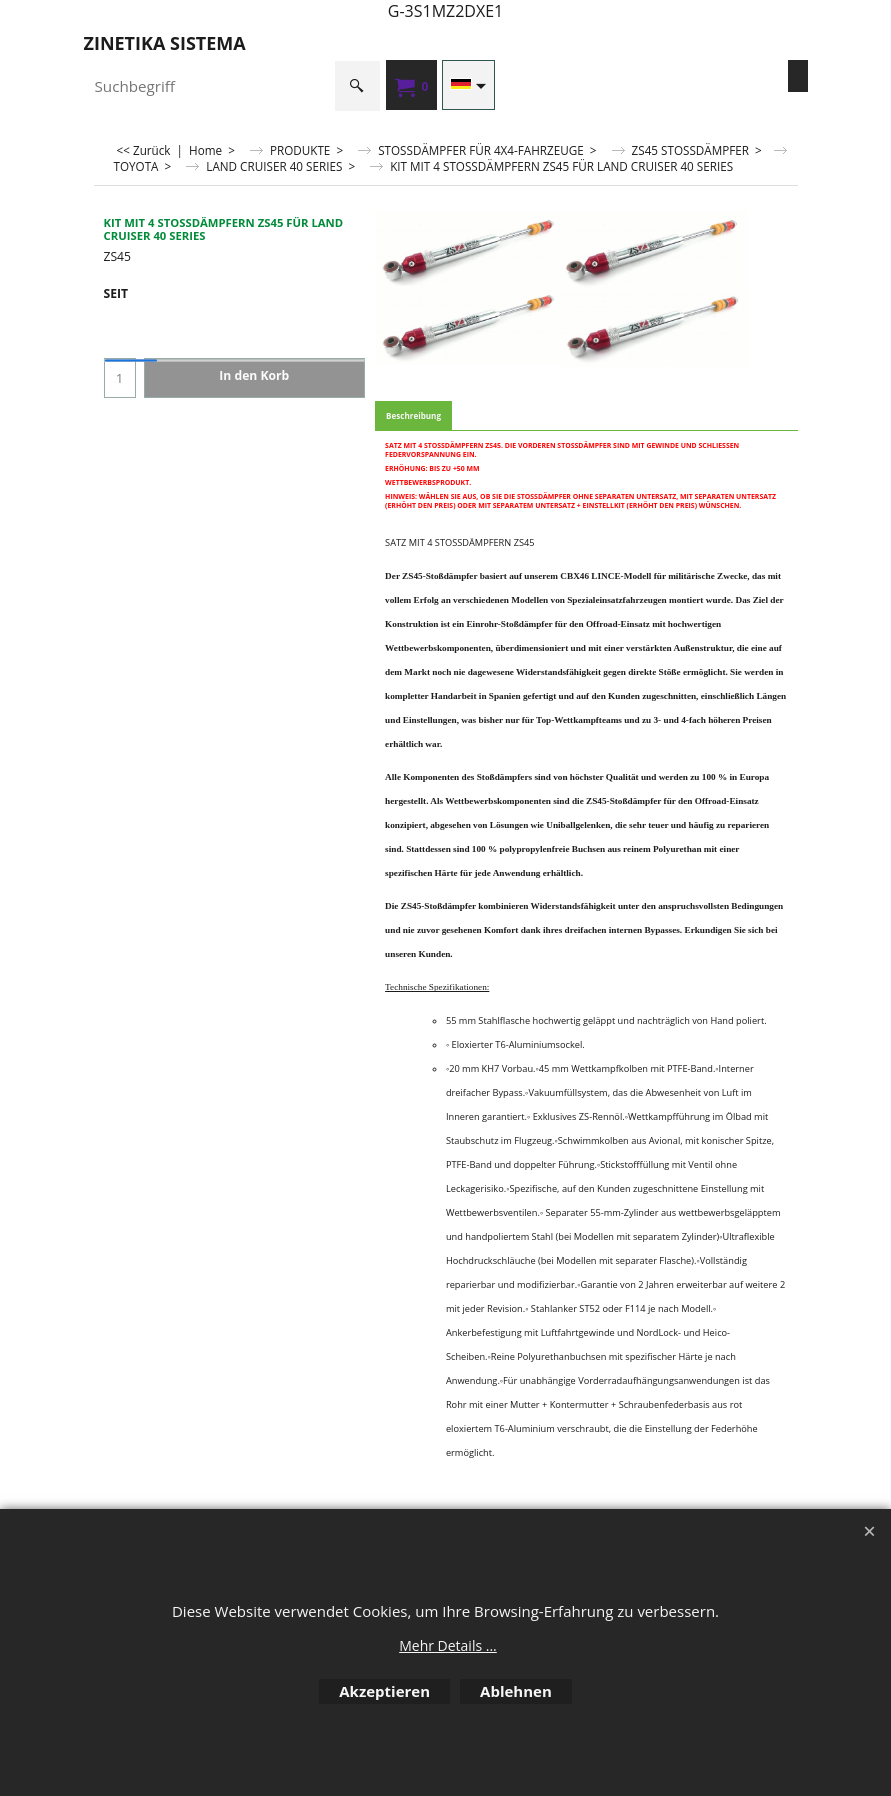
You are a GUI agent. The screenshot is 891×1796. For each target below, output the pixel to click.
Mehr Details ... (448, 1645)
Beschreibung (413, 415)
